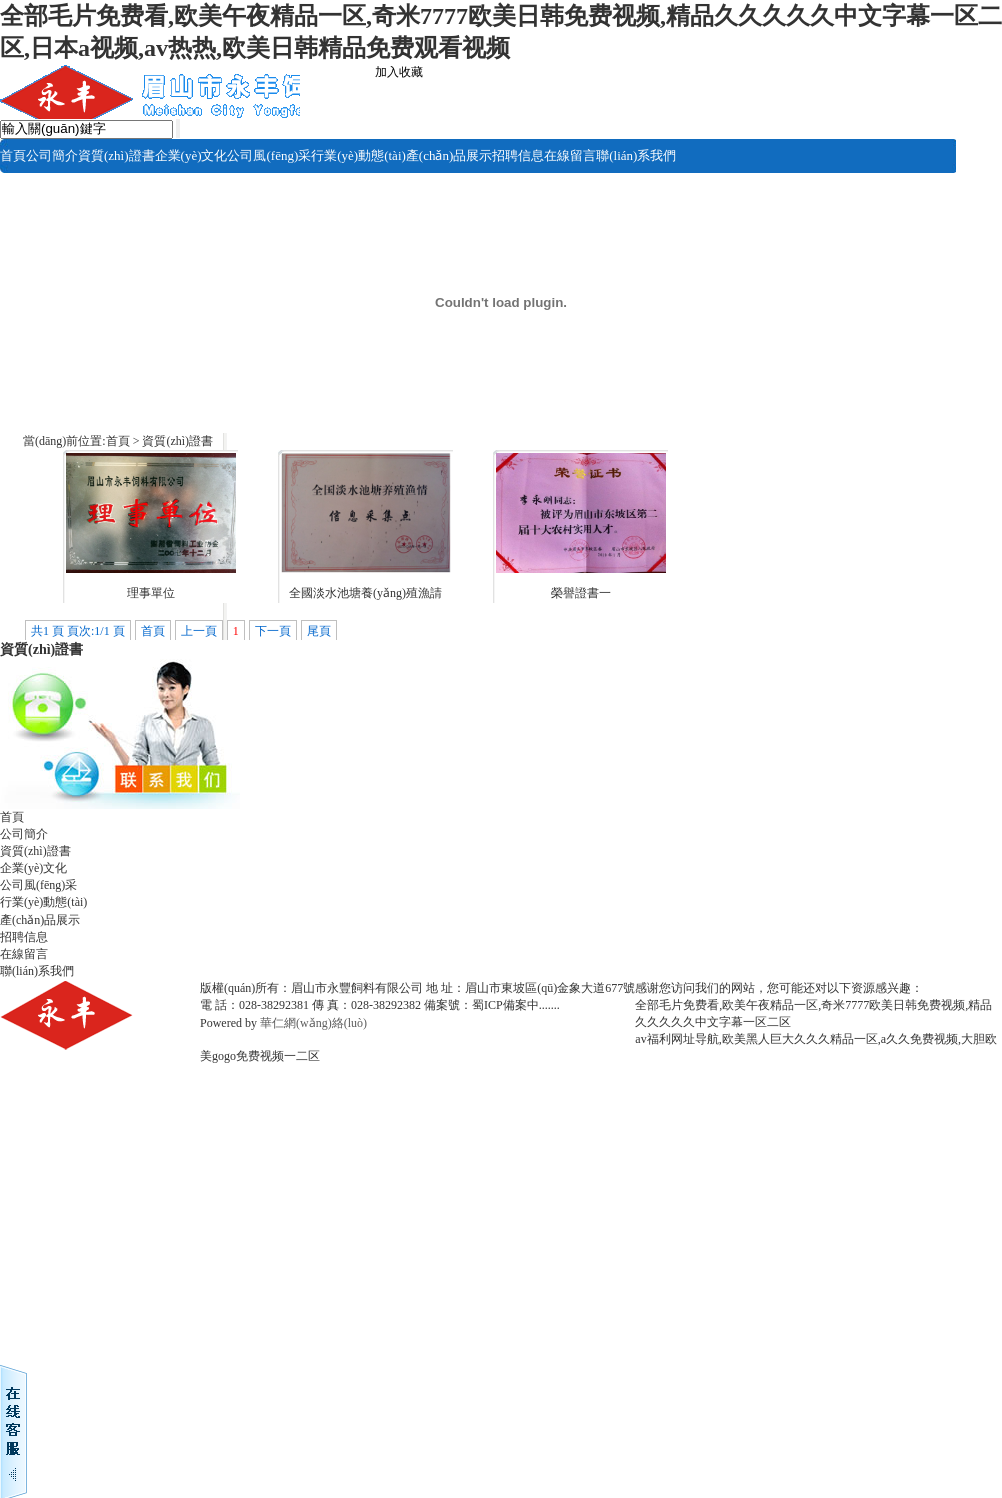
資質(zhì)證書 (116, 155)
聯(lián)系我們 (636, 155)
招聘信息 (518, 155)
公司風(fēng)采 (269, 155)
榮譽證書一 (581, 593)
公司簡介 (52, 155)
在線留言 (570, 155)
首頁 (13, 155)
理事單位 (151, 593)
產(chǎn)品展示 (449, 155)
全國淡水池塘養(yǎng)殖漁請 (365, 593)
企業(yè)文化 (191, 155)
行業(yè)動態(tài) (358, 155)
